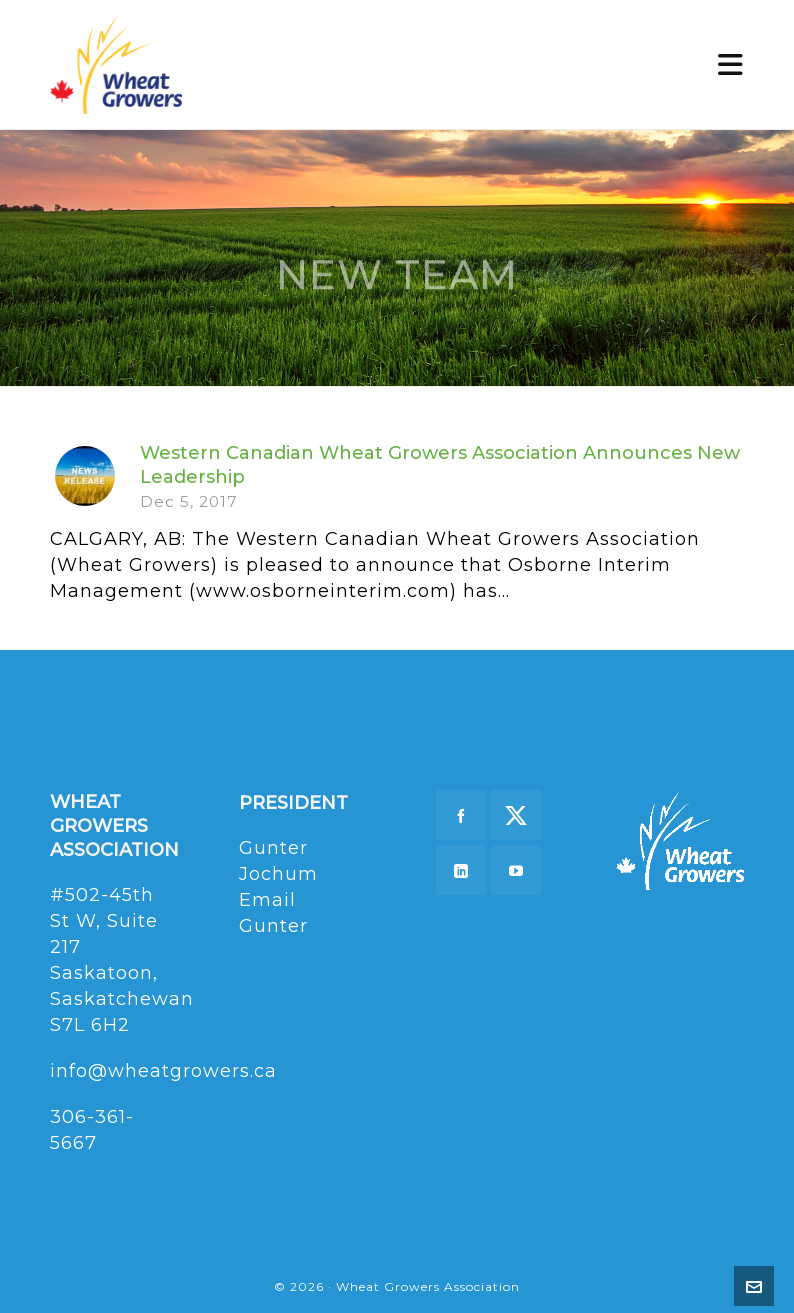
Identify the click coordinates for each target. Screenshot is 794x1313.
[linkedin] (461, 870)
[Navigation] (731, 65)
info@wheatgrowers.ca (163, 1071)
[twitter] (516, 815)
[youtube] (516, 870)
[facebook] (461, 815)
